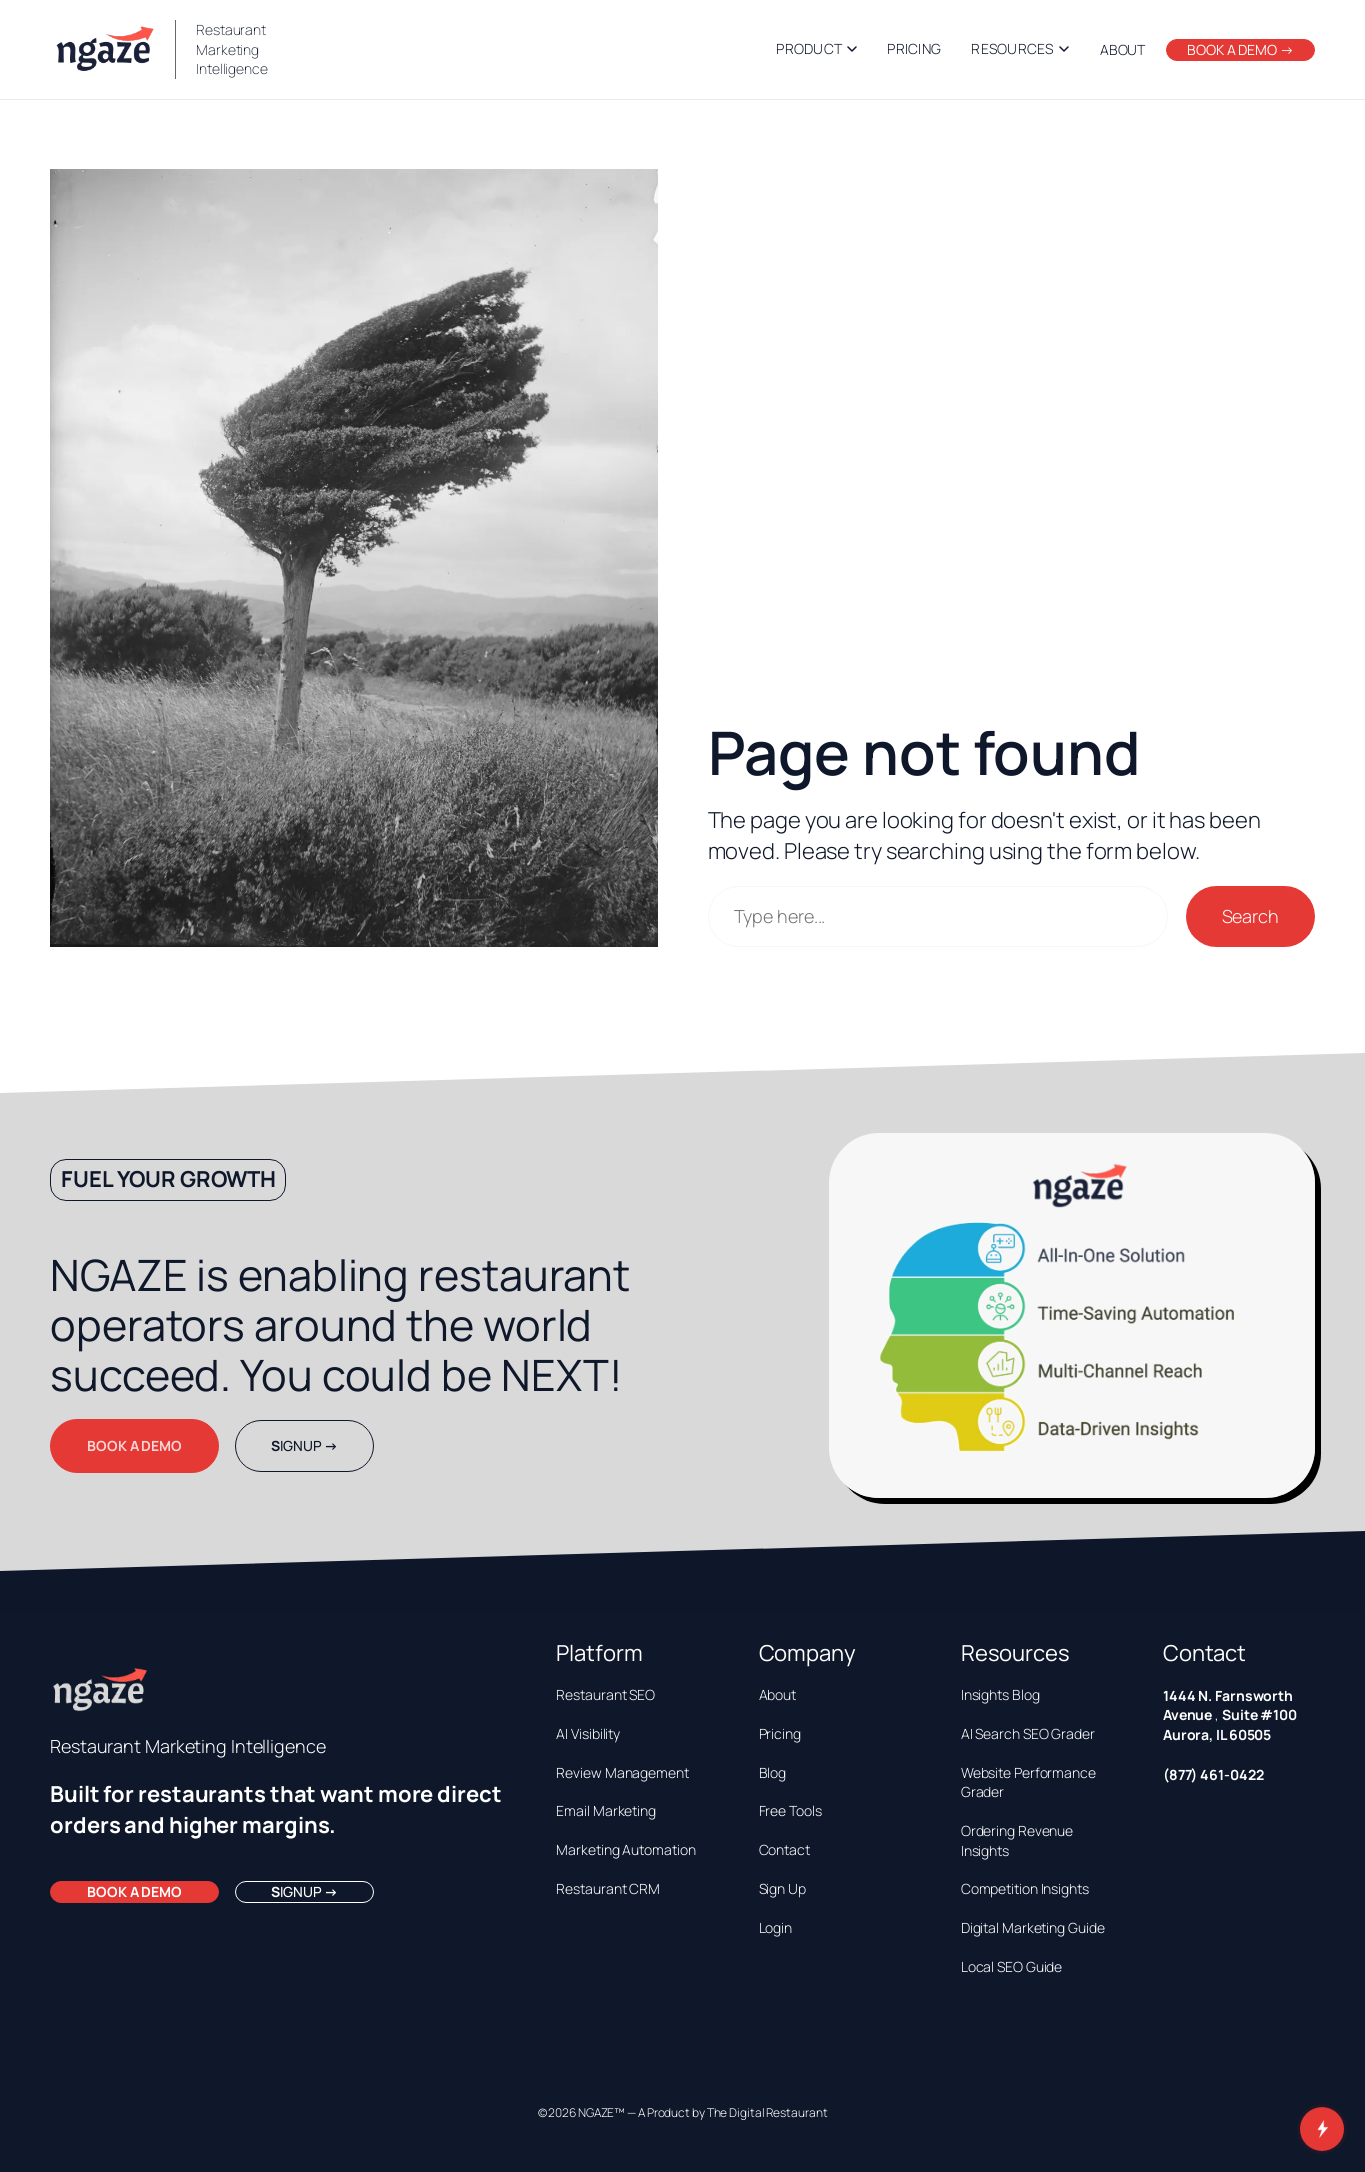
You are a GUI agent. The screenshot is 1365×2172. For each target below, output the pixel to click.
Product (816, 48)
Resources (1020, 48)
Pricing (914, 48)
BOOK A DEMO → (1240, 49)
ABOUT (1123, 49)
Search (1250, 916)
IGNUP (304, 1445)
